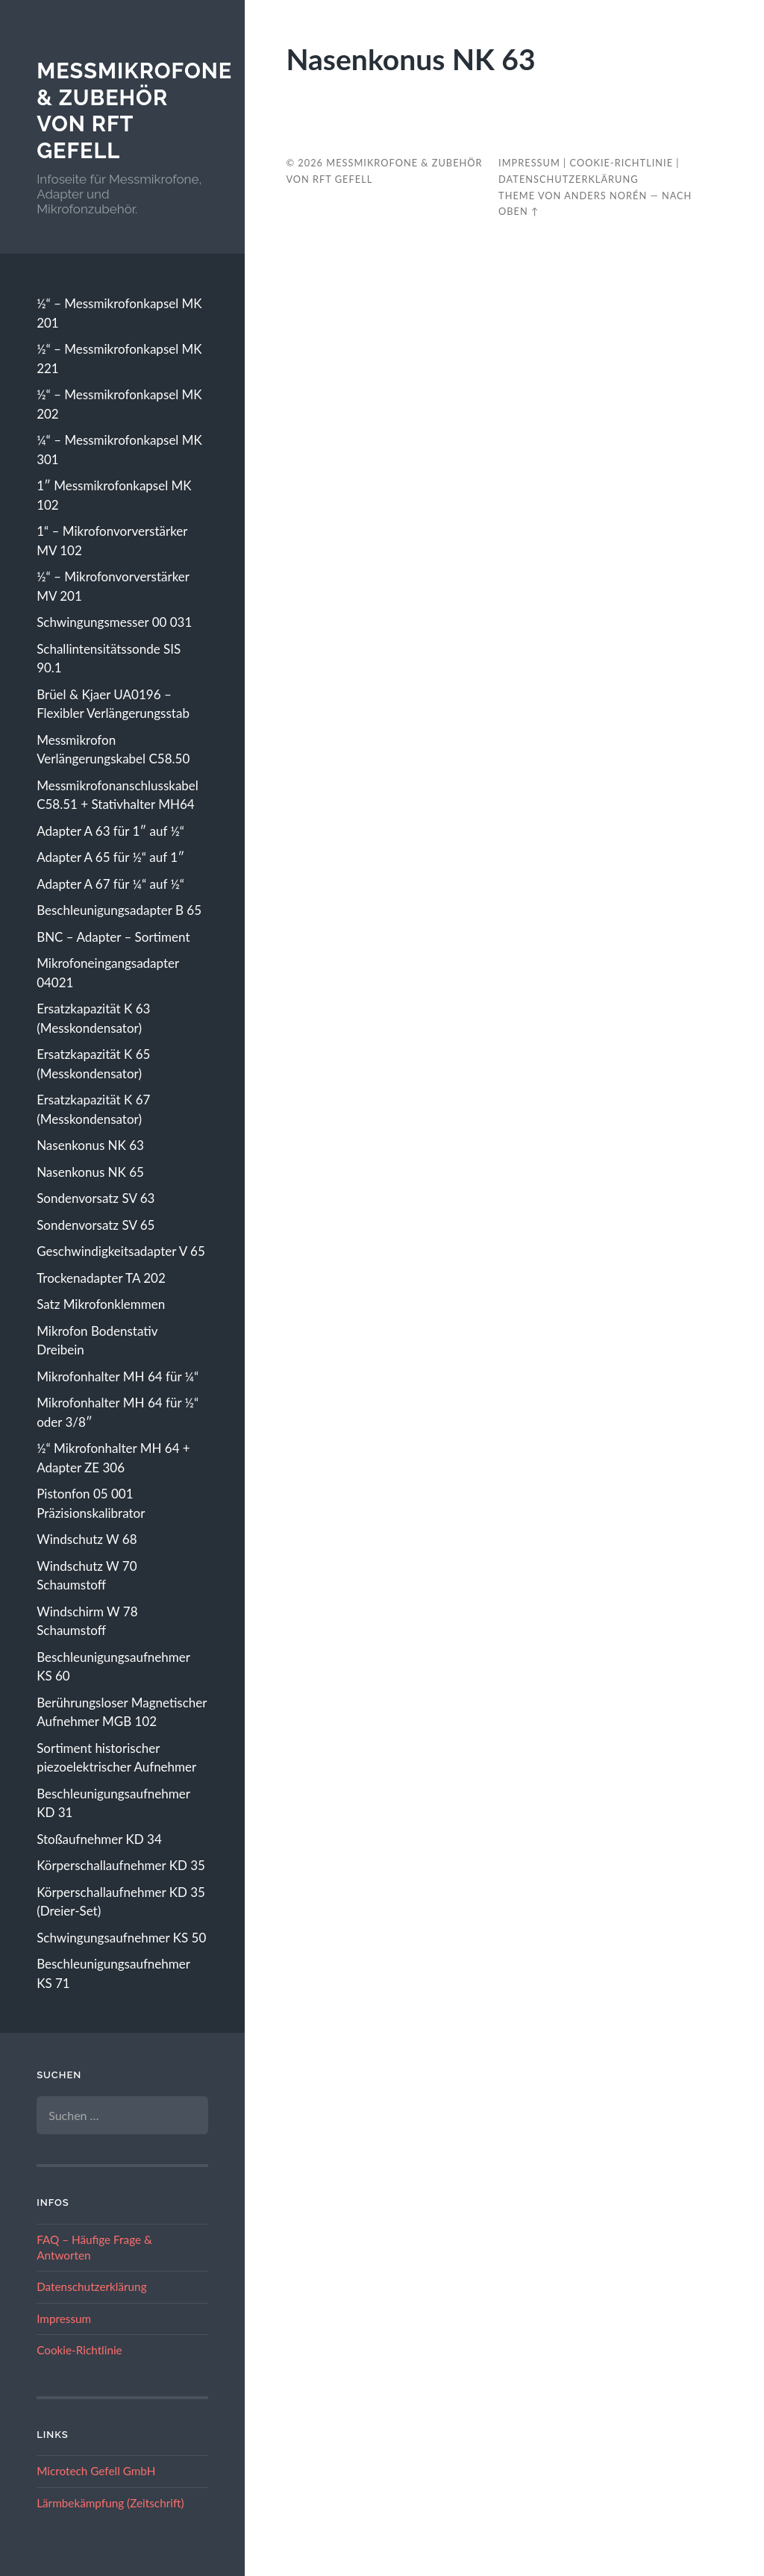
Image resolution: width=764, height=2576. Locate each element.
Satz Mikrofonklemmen (101, 1304)
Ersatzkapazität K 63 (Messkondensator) (93, 1018)
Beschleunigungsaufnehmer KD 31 (113, 1803)
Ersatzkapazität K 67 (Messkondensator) (93, 1109)
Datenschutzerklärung (91, 2286)
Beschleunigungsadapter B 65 (119, 910)
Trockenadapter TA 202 (101, 1278)
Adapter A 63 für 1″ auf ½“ (110, 831)
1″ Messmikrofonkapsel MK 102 (114, 495)
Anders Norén (605, 195)
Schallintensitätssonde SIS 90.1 (109, 658)
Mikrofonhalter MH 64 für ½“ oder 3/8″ (117, 1412)
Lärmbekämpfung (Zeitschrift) (110, 2503)
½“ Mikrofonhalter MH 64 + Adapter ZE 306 (113, 1457)
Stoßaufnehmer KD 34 (99, 1839)
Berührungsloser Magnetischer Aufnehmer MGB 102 (122, 1712)
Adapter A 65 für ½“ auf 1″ (110, 857)
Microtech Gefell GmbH (96, 2470)
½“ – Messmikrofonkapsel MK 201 (119, 313)
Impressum (64, 2318)
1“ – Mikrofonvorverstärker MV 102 (112, 540)
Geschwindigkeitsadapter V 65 (121, 1251)
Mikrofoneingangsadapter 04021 (108, 972)
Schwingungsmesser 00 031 (114, 622)
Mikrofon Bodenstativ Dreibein (97, 1340)
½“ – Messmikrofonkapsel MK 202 (119, 404)
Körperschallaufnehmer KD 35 (121, 1865)
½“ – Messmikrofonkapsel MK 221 (119, 358)
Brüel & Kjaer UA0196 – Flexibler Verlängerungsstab (113, 704)
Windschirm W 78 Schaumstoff (87, 1621)
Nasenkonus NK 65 (90, 1172)
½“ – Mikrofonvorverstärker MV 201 (113, 586)
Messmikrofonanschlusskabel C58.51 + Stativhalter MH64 (117, 795)
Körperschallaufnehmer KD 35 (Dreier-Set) (121, 1901)
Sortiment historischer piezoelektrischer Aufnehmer (116, 1757)
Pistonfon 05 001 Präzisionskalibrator (91, 1503)
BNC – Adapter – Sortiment (113, 937)
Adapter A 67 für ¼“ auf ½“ (110, 884)
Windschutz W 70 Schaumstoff (87, 1575)
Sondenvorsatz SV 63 (95, 1198)
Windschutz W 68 (87, 1539)
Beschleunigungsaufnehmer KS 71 (113, 1973)
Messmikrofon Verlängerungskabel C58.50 (113, 749)
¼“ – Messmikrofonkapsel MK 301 (119, 449)
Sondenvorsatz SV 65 (95, 1225)
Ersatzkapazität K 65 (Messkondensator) (93, 1063)
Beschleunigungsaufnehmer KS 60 (113, 1666)
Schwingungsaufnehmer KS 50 (121, 1937)
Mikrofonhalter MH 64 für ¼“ (117, 1376)
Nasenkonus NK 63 (90, 1145)
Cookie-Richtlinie (79, 2350)
